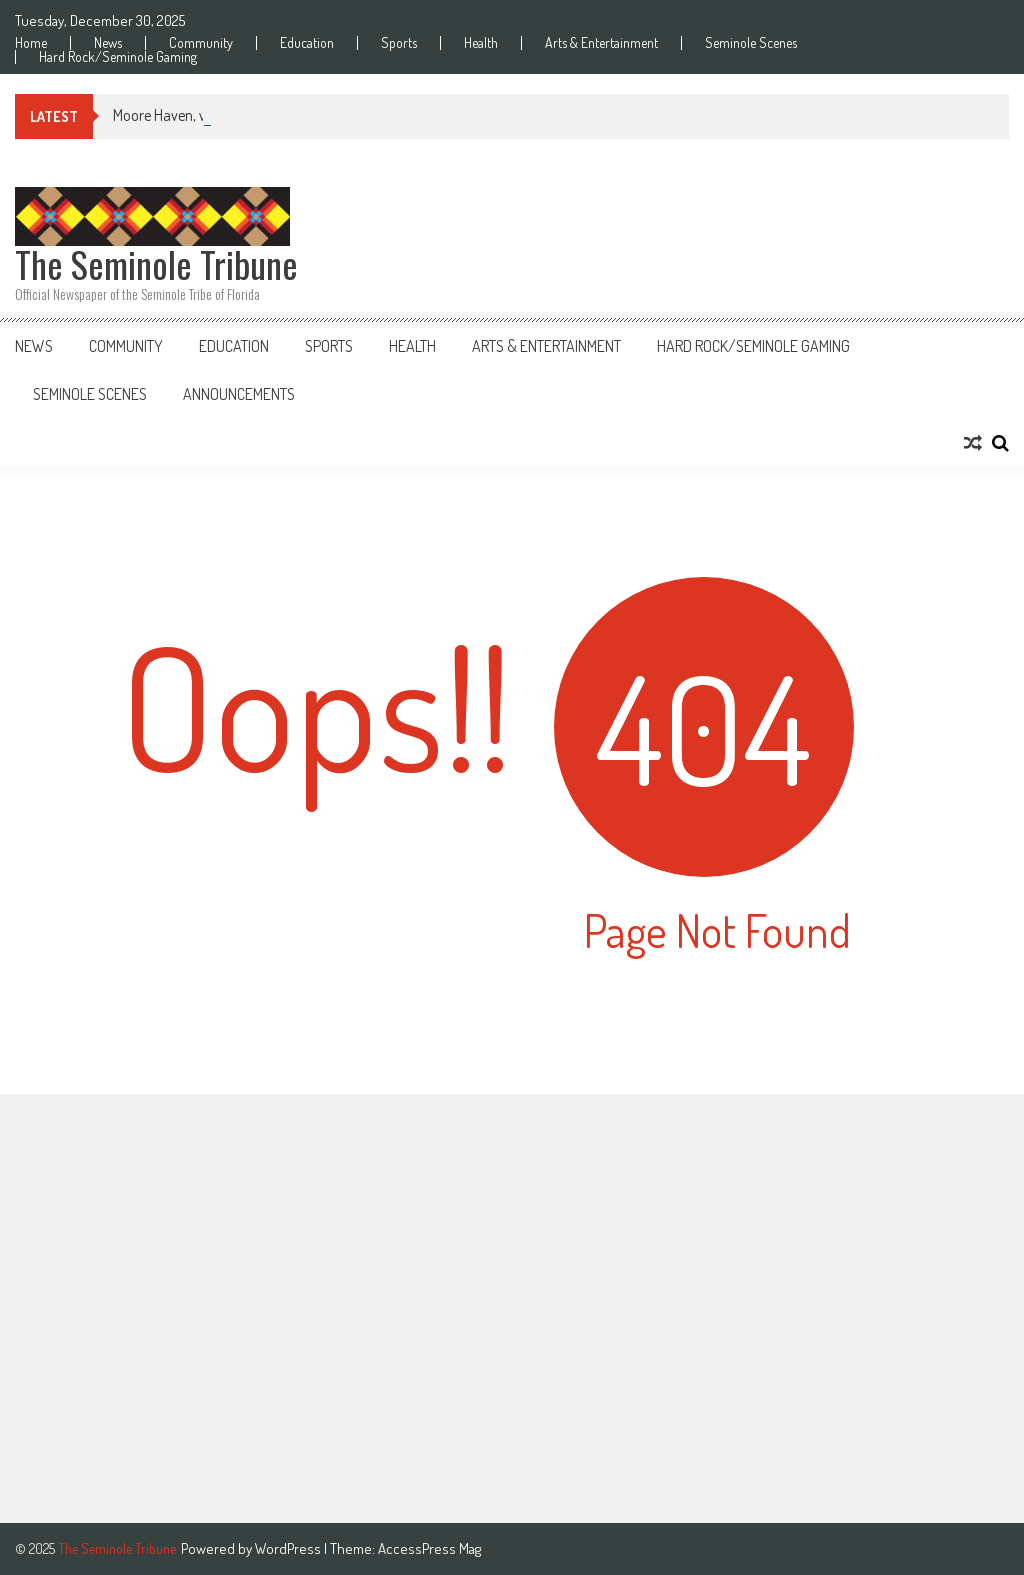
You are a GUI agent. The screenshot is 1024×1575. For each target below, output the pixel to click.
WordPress (289, 1548)
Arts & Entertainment (601, 43)
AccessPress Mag (429, 1548)
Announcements (239, 394)
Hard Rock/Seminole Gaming (118, 57)
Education (307, 43)
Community (201, 43)
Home (31, 43)
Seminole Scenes (751, 43)
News (108, 43)
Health (481, 43)
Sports (399, 43)
